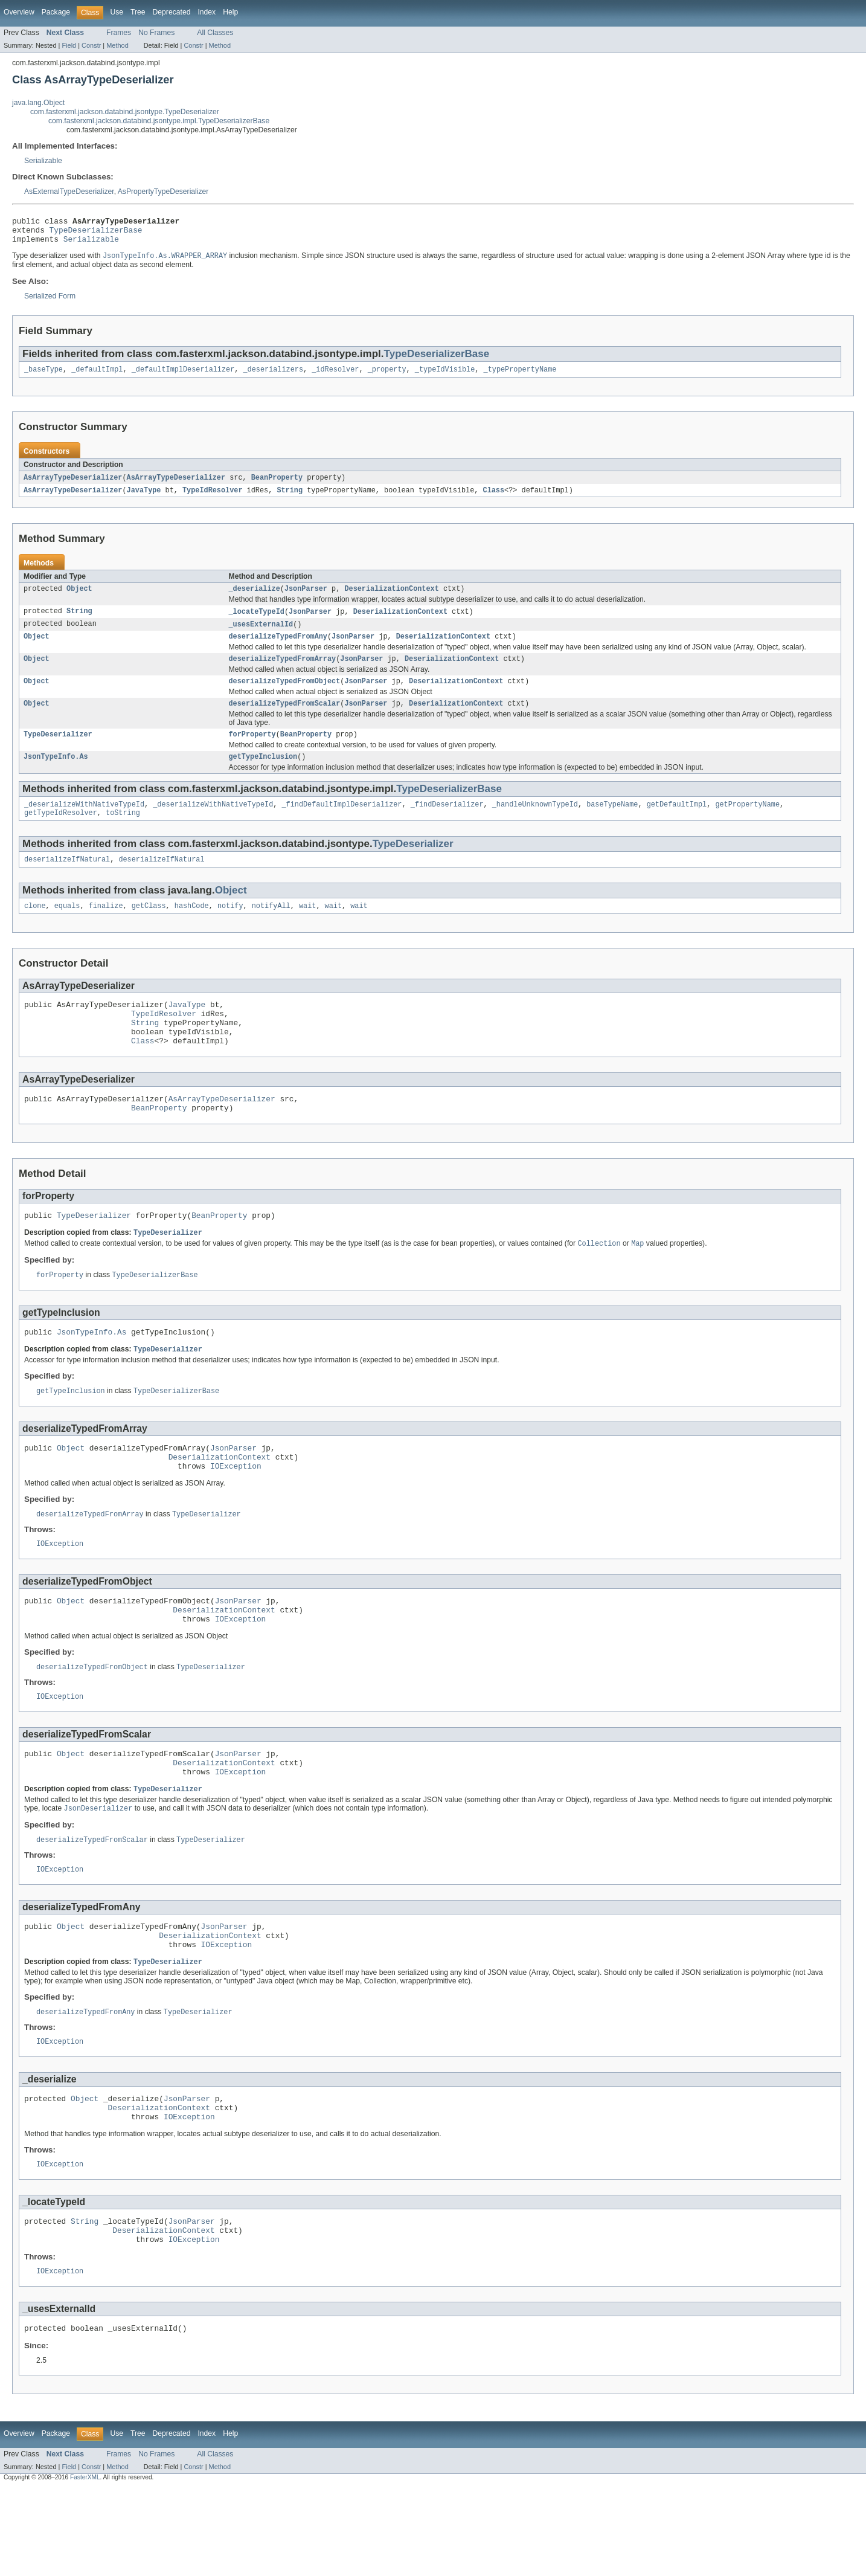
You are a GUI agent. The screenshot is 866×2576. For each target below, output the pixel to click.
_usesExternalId (261, 635)
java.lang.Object (38, 102)
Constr (91, 45)
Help (230, 12)
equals (67, 928)
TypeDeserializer (58, 751)
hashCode (192, 928)
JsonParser (305, 598)
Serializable (43, 160)
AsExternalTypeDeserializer (69, 191)
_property (387, 376)
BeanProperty (277, 485)
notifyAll (271, 928)
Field (69, 45)
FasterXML (85, 2565)
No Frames (156, 32)
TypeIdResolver (212, 498)
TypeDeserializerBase (96, 233)
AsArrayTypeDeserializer (73, 485)
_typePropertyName (519, 376)
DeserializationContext (391, 598)
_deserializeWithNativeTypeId (84, 823)
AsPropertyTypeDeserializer (163, 191)
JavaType (144, 498)
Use (116, 12)
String (290, 498)
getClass (149, 928)
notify (230, 928)
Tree (138, 12)
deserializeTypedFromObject (285, 695)
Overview (19, 12)
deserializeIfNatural (67, 881)
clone (35, 928)
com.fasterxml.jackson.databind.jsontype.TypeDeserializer (124, 112)
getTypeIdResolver (60, 833)
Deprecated (172, 12)
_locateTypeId (256, 621)
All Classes (215, 32)
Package (56, 12)
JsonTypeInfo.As (56, 774)
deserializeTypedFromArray (282, 672)
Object (79, 598)
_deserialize (254, 598)
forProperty (252, 751)
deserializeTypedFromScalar (285, 719)
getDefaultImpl (676, 823)
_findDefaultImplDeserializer (341, 823)
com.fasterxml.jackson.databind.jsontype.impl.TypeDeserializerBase (158, 121)
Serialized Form (49, 302)
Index (206, 12)
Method (117, 45)
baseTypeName (612, 823)
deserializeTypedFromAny (278, 648)
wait (307, 928)
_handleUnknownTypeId (535, 823)
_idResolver (335, 376)
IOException (235, 1513)
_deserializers (273, 376)
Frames (118, 32)
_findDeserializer (447, 823)
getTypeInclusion (263, 774)
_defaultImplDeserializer (183, 376)
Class (493, 498)
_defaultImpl (97, 376)
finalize (106, 928)
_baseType (43, 376)
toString (123, 833)
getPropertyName (747, 823)
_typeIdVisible (445, 376)
